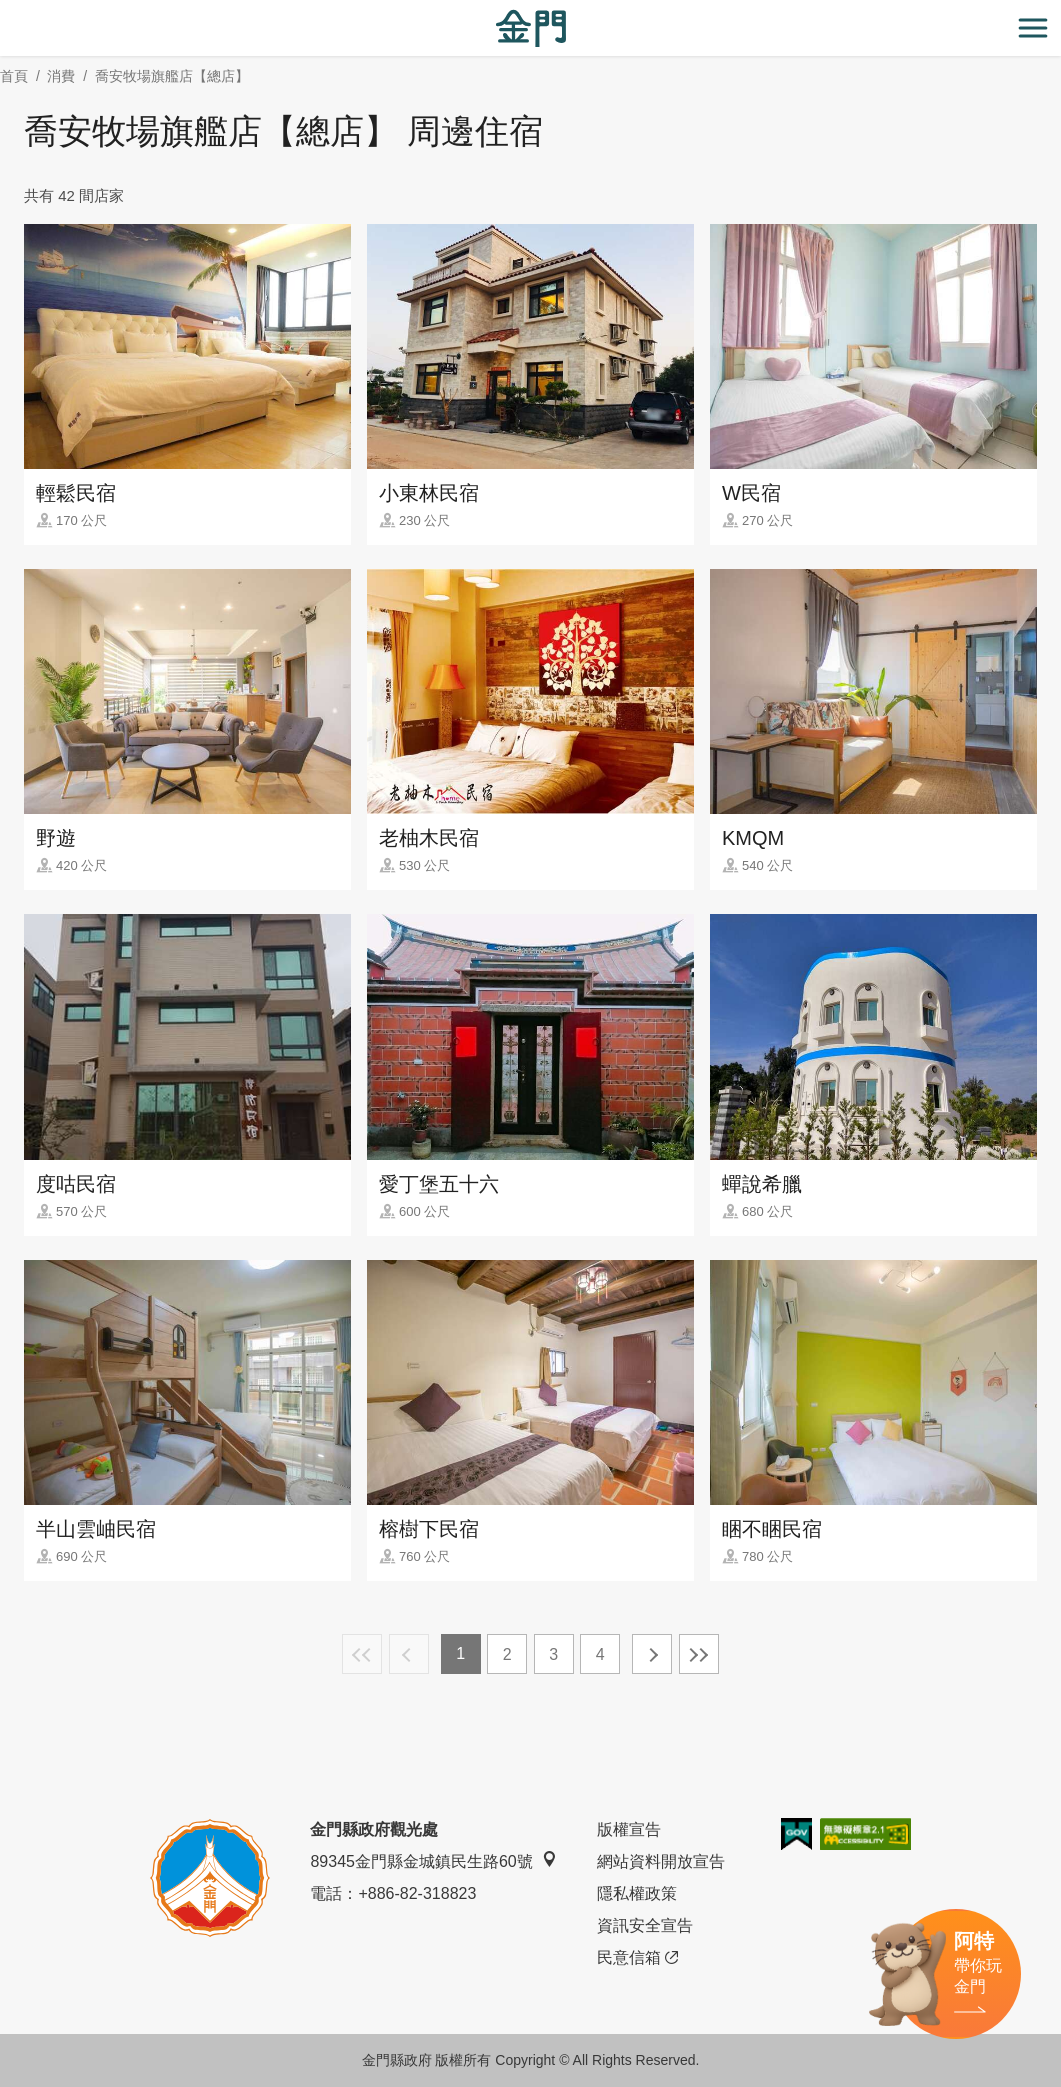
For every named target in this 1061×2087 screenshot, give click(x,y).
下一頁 (652, 1654)
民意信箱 (637, 1958)
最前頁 (362, 1654)
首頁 (14, 76)
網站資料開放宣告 (661, 1861)
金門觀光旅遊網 (531, 28)
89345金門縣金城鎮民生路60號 (433, 1860)
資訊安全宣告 (645, 1925)
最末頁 (699, 1654)
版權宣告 (629, 1829)
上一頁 (409, 1654)
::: (6, 11)
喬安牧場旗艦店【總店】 (172, 76)
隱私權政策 (637, 1893)
